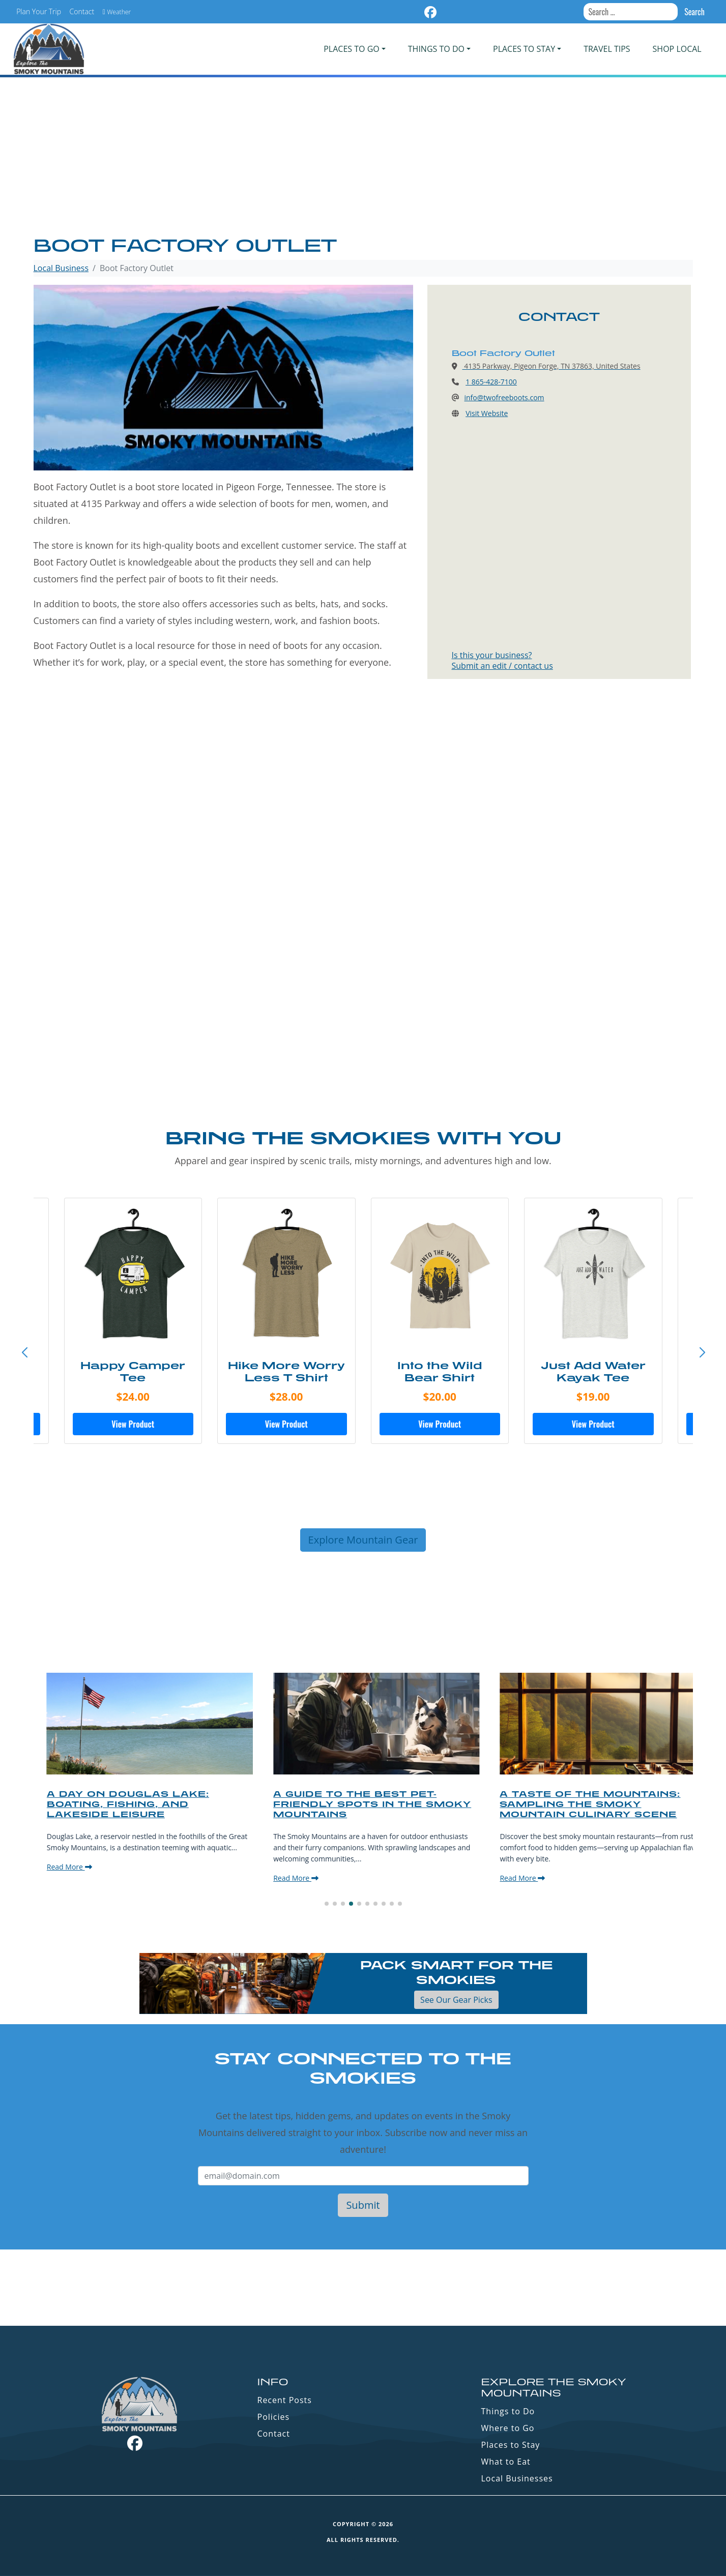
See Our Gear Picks (456, 1999)
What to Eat (506, 2461)
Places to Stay (510, 2444)
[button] (702, 1353)
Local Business (61, 268)
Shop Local (677, 48)
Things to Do (508, 2411)
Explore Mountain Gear (363, 1540)
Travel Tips (607, 48)
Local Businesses (517, 2478)
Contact (82, 11)
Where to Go (508, 2428)
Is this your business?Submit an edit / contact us (502, 660)
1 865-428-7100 (491, 382)
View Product (127, 1424)
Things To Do (436, 48)
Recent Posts (284, 2400)
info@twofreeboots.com (504, 397)
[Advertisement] (363, 157)
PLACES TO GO (351, 48)
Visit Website (487, 413)
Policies (273, 2416)
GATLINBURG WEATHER (363, 2287)
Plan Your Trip (38, 11)
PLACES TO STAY (524, 48)
